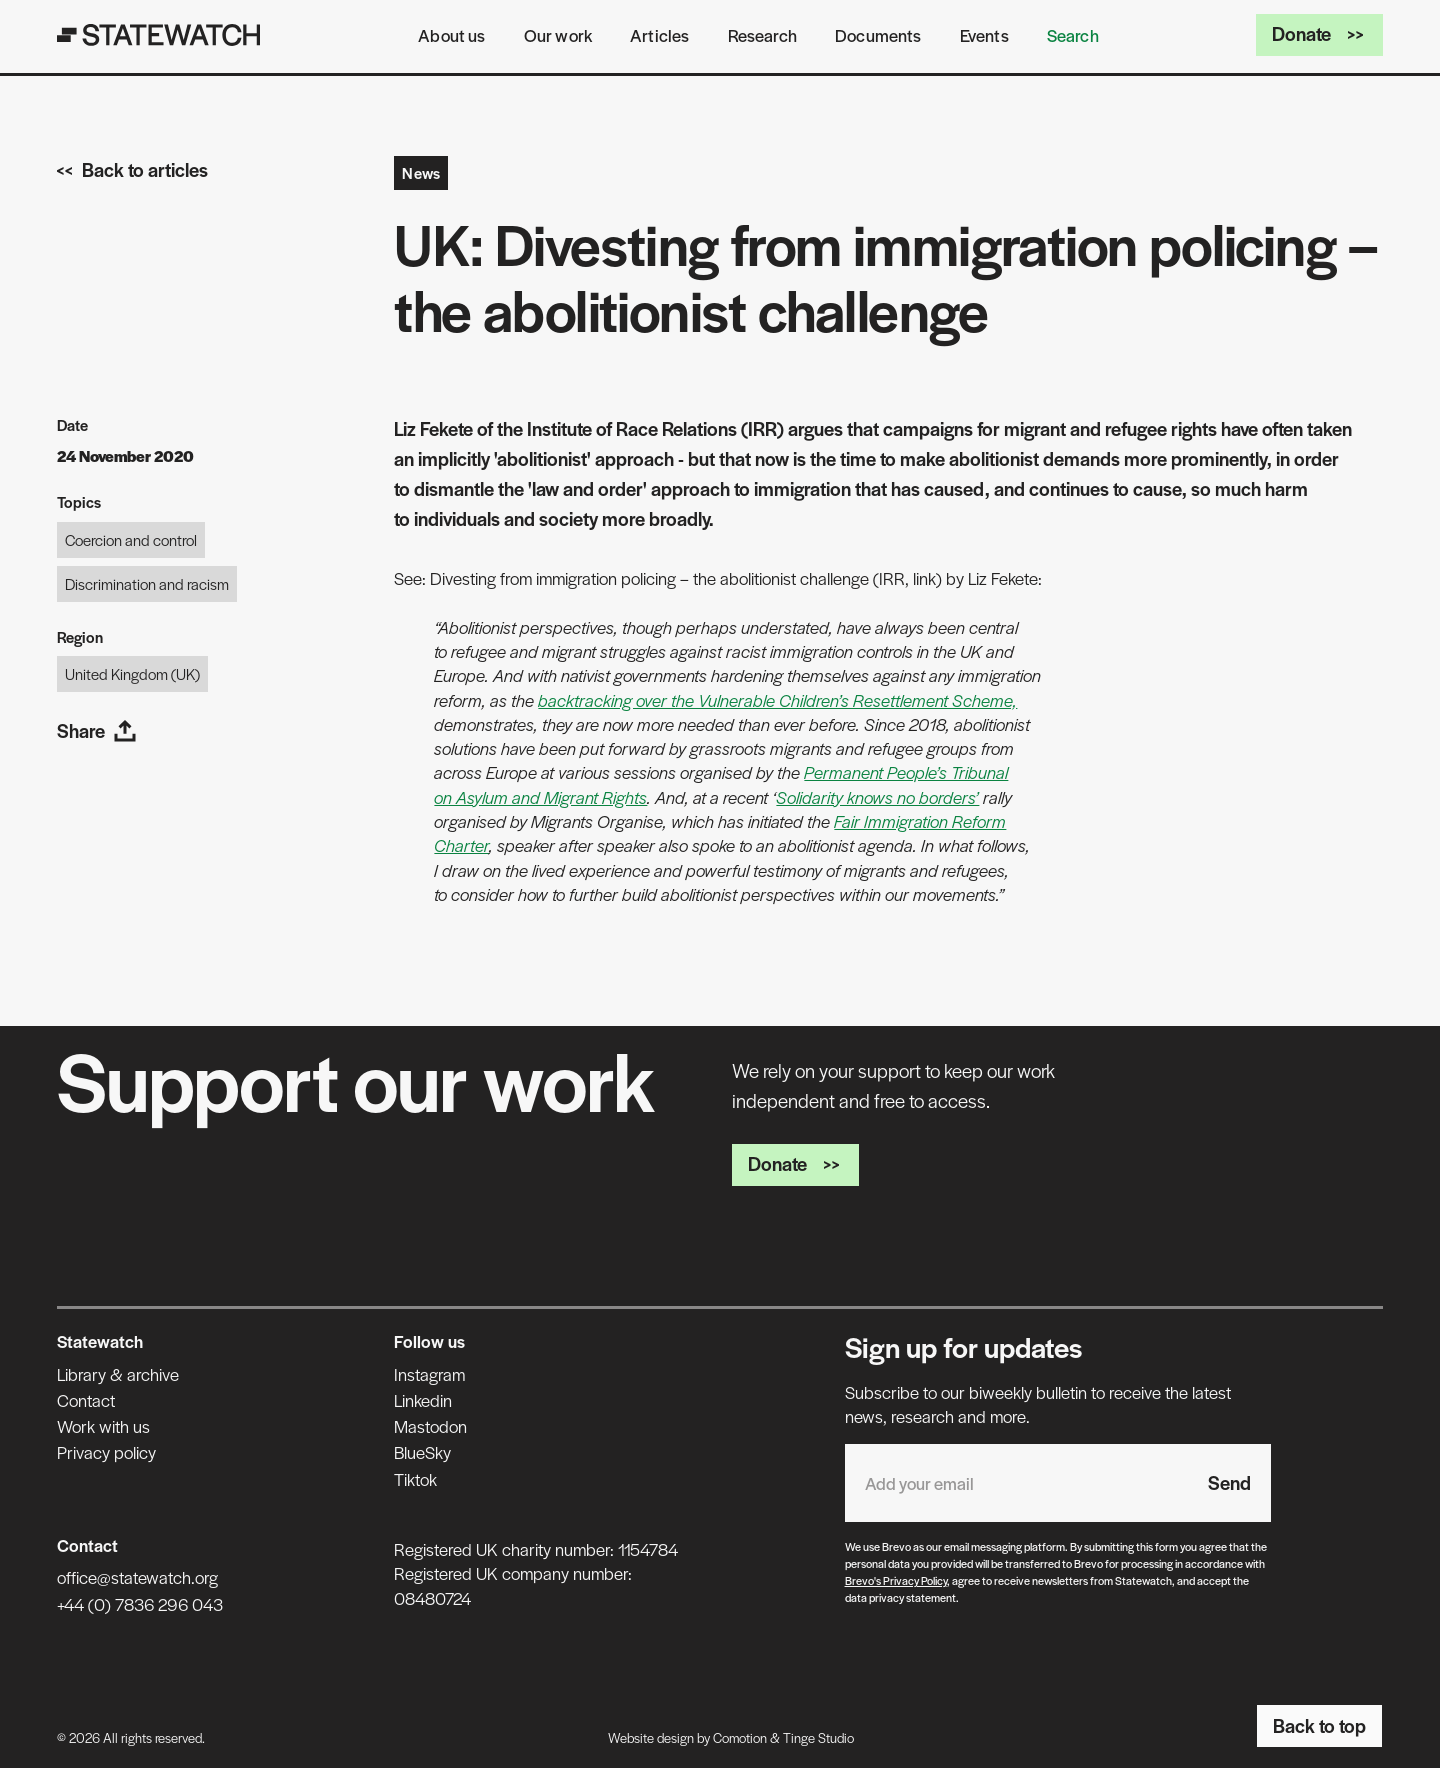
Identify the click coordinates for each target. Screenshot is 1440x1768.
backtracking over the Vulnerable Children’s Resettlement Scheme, (777, 700)
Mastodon (430, 1426)
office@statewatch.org (137, 1577)
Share (97, 730)
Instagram (429, 1374)
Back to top (1319, 1725)
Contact (86, 1400)
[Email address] (1016, 1483)
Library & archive (118, 1374)
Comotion (740, 1737)
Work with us (103, 1426)
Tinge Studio (818, 1737)
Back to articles (132, 169)
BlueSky (422, 1452)
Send (1229, 1482)
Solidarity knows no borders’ (877, 797)
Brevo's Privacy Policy (896, 1580)
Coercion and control (131, 539)
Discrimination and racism (147, 583)
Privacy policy (106, 1452)
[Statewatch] (159, 35)
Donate (1319, 33)
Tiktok (415, 1479)
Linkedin (423, 1400)
